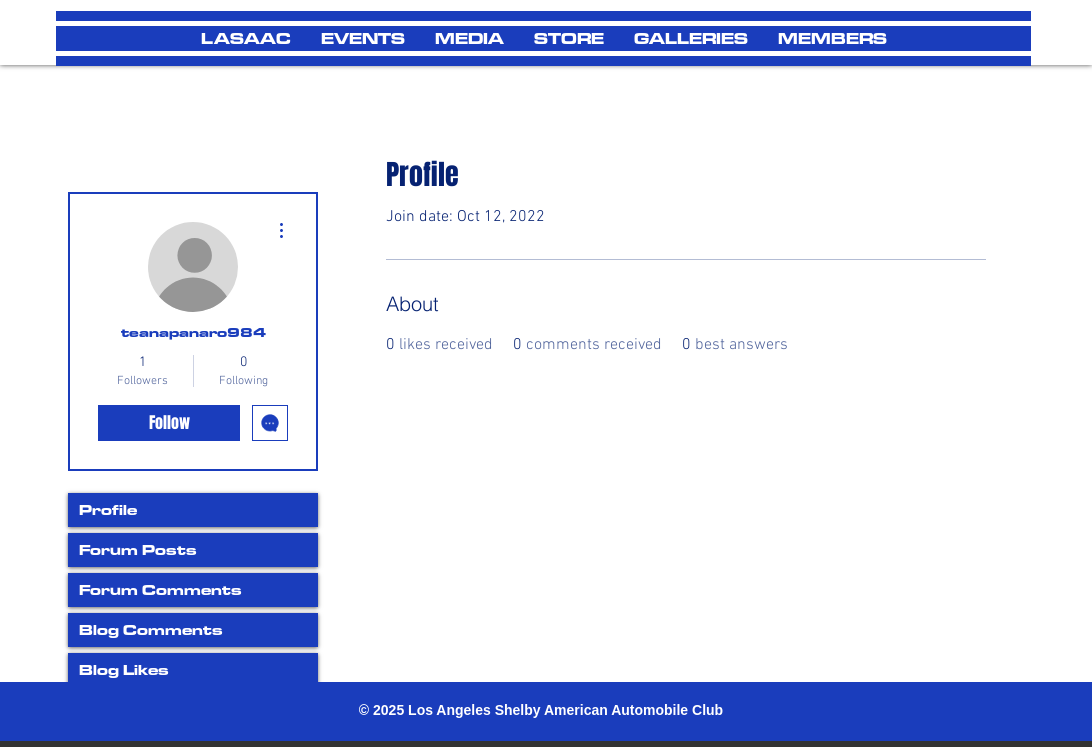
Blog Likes (124, 669)
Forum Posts (138, 549)
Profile (108, 509)
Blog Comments (151, 629)
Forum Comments (160, 589)
